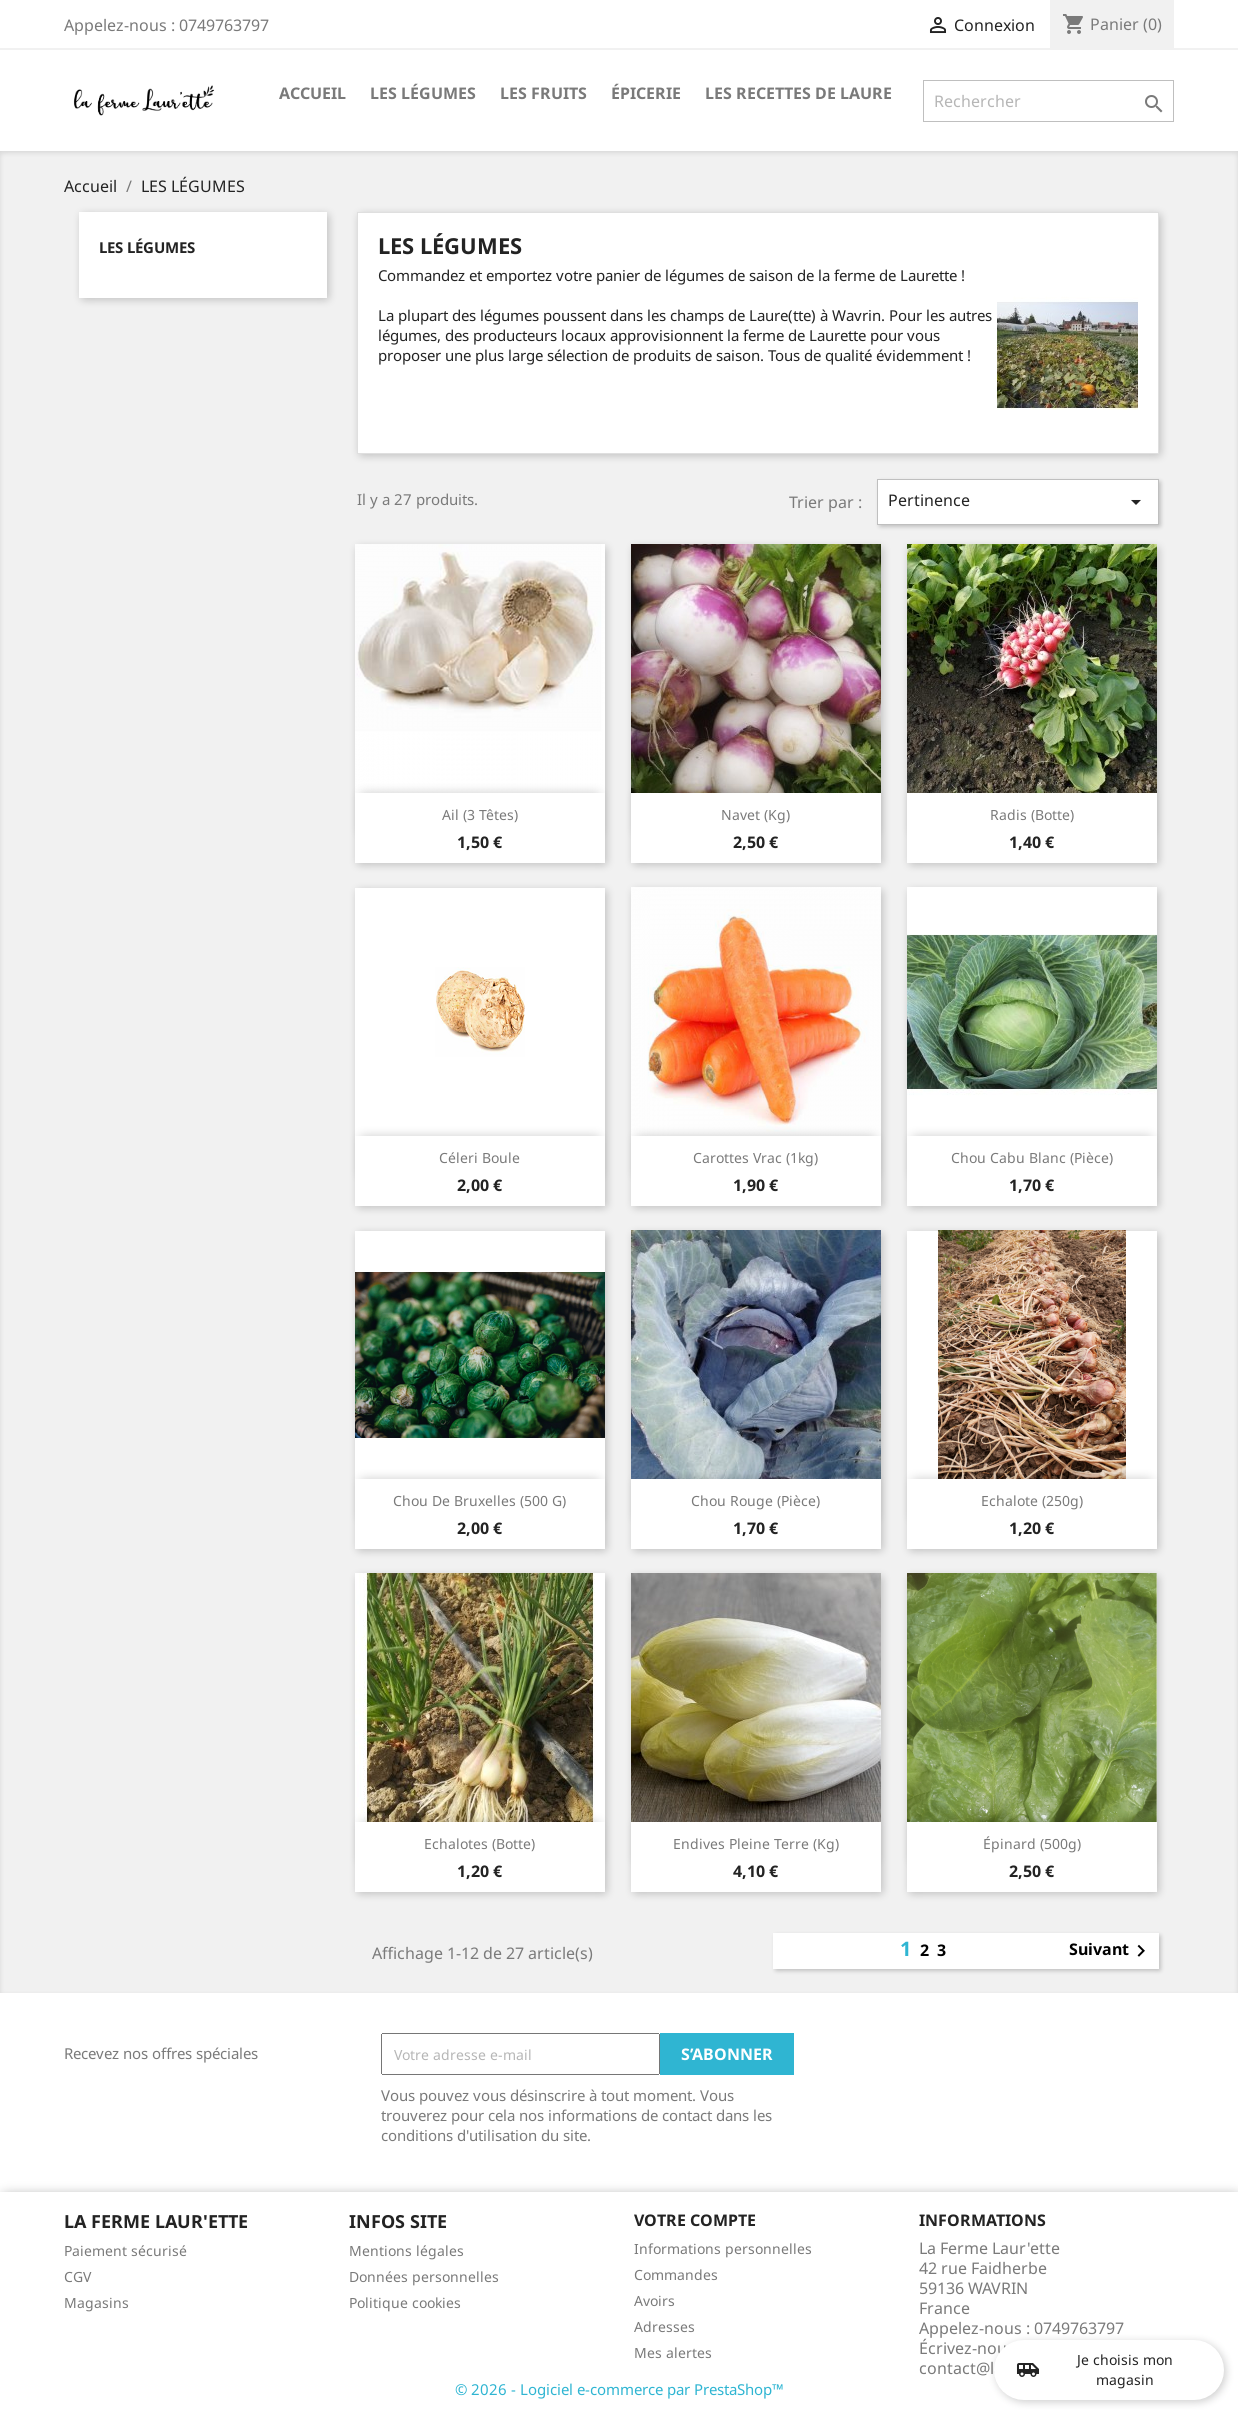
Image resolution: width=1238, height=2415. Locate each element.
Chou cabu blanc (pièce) (1032, 1157)
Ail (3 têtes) (480, 814)
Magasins (96, 2302)
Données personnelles (424, 2276)
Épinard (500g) (1032, 1843)
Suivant (1111, 1951)
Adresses (664, 2326)
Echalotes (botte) (479, 1843)
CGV (77, 2276)
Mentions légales (406, 2250)
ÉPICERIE (646, 93)
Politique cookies (405, 2302)
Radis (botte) (1032, 814)
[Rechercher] (1048, 101)
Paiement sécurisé (125, 2250)
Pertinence (1018, 501)
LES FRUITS (543, 93)
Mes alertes (673, 2352)
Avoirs (654, 2300)
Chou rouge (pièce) (755, 1500)
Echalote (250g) (1032, 1500)
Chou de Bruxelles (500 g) (479, 1500)
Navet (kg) (755, 814)
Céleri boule (479, 1157)
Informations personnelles (723, 2248)
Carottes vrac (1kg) (755, 1157)
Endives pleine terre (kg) (756, 1843)
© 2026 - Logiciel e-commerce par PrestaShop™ (619, 2389)
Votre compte (695, 2220)
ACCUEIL (312, 93)
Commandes (676, 2274)
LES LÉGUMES (423, 93)
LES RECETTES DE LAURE (798, 93)
